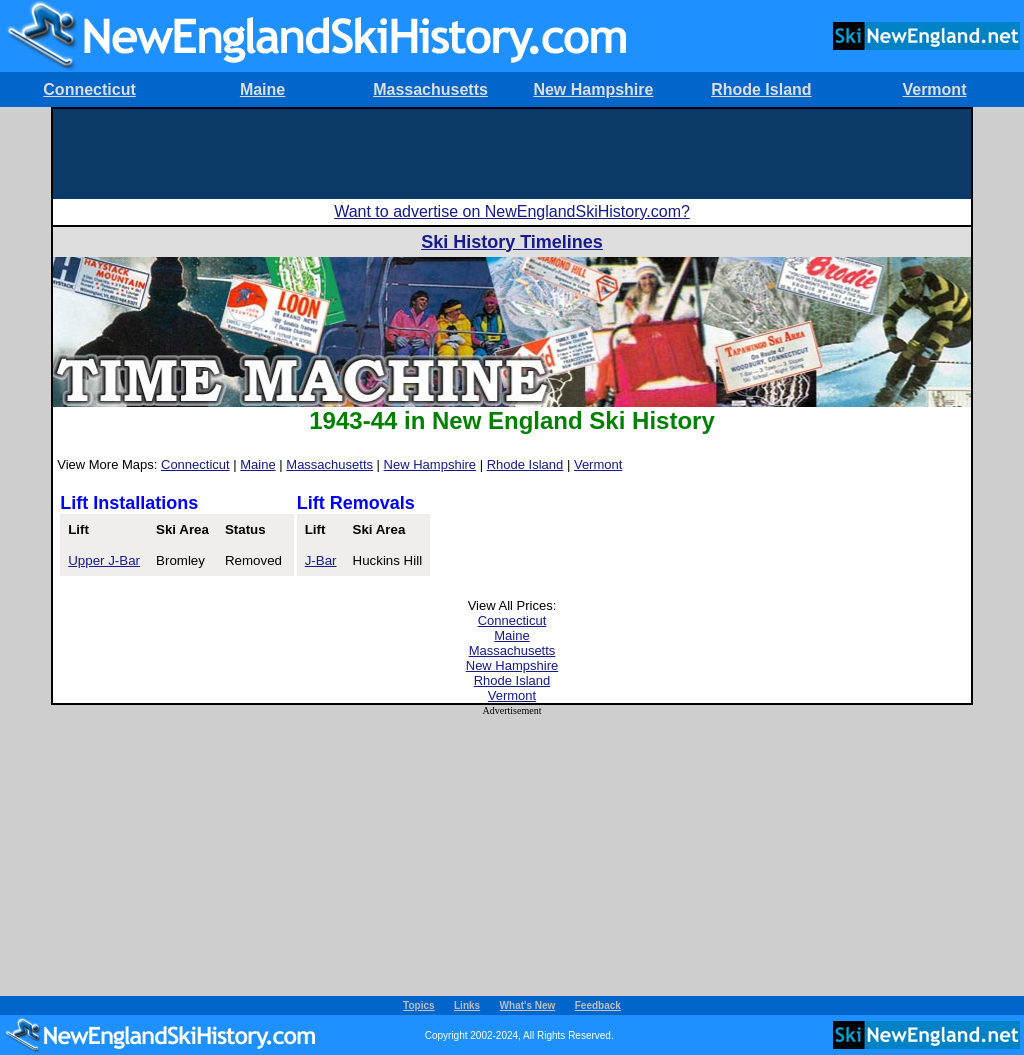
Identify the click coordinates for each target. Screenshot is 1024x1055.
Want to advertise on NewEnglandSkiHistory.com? (512, 211)
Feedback (598, 1005)
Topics (418, 1005)
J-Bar (321, 560)
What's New (528, 1005)
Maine (262, 89)
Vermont (934, 89)
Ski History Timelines (512, 242)
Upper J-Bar (104, 560)
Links (467, 1005)
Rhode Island (761, 89)
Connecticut (89, 89)
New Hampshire (593, 89)
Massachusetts (430, 89)
